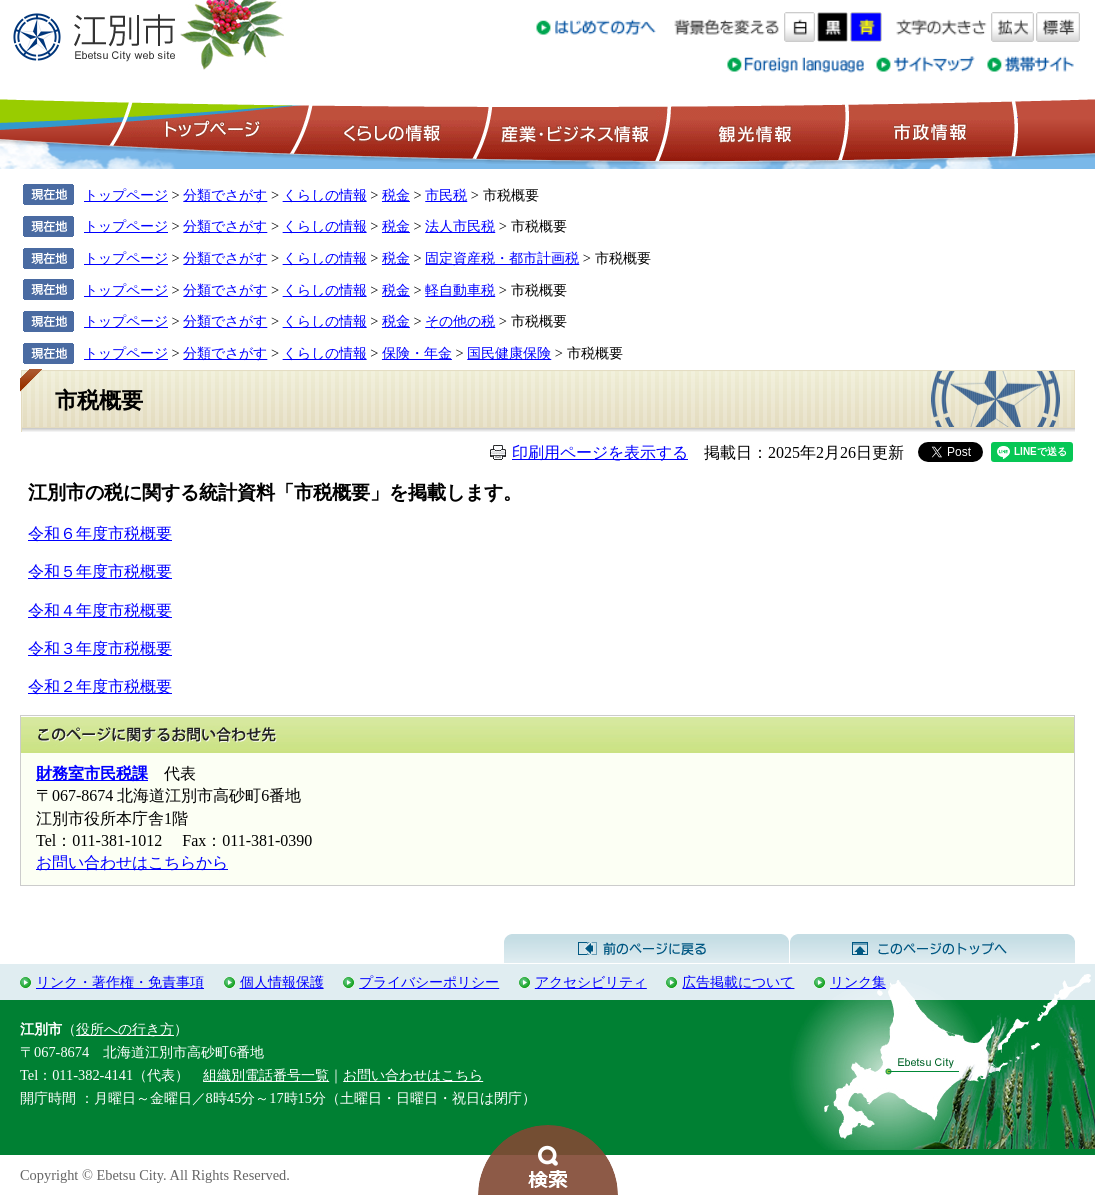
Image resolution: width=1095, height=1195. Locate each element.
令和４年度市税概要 (100, 610)
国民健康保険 (509, 353)
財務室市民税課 (92, 773)
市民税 (446, 195)
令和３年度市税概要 (100, 648)
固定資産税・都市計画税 (502, 258)
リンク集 (858, 982)
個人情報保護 (282, 982)
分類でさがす (225, 195)
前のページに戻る (646, 949)
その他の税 (460, 321)
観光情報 (752, 131)
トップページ (209, 131)
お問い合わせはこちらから (132, 862)
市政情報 (928, 131)
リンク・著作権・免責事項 (120, 982)
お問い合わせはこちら (413, 1075)
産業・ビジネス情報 (571, 131)
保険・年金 (417, 353)
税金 (396, 195)
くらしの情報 (390, 131)
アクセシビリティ (591, 982)
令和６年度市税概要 (100, 533)
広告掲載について (738, 982)
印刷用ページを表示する (600, 452)
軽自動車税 (460, 290)
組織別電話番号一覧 (266, 1075)
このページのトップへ (932, 949)
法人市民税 (460, 226)
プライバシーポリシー (429, 982)
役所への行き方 (125, 1029)
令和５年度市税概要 (100, 571)
